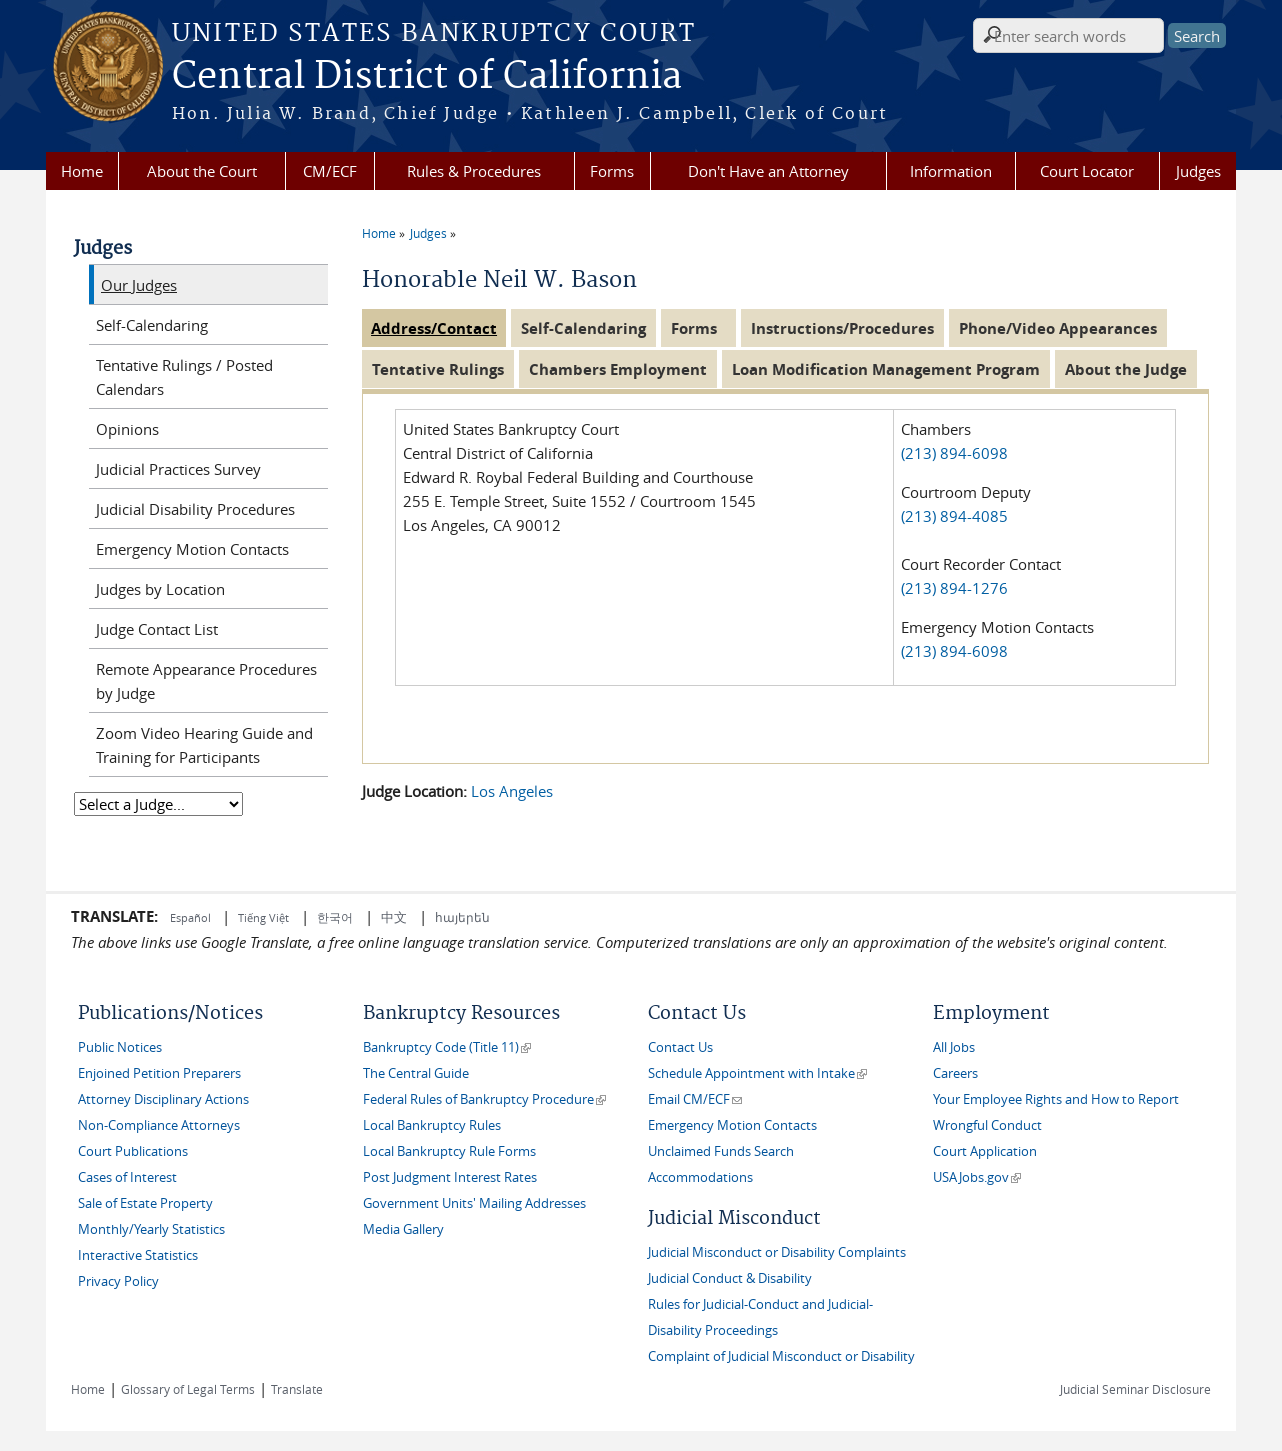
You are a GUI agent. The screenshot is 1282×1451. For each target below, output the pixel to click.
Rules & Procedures (474, 171)
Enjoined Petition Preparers (159, 1073)
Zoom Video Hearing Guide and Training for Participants (204, 745)
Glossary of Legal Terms (188, 1389)
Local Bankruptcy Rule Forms (449, 1151)
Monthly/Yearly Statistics (151, 1229)
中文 (394, 917)
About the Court (202, 171)
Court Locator (1087, 171)
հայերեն (462, 917)
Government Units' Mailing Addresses (474, 1203)
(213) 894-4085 (954, 516)
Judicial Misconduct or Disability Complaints (777, 1252)
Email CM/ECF (695, 1099)
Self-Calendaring (152, 325)
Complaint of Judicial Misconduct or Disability (781, 1356)
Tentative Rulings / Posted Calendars (184, 377)
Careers (955, 1073)
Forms (612, 171)
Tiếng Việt (263, 917)
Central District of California (427, 77)
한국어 (335, 917)
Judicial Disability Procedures (195, 509)
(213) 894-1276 (954, 588)
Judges (1198, 171)
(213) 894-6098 (956, 453)
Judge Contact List (157, 629)
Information (951, 171)
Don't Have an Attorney (768, 171)
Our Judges (139, 285)
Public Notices (120, 1047)
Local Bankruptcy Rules (432, 1125)
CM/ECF (330, 171)
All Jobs (954, 1047)
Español (192, 917)
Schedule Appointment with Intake (757, 1073)
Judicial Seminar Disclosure (1135, 1389)
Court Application (985, 1151)
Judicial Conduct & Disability (730, 1278)
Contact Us (680, 1047)
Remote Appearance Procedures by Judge (206, 681)
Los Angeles (512, 791)
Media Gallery (403, 1229)
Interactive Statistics (138, 1255)
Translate (297, 1389)
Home (82, 171)
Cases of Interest (127, 1177)
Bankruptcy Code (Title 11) (447, 1047)
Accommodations (700, 1177)
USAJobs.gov (977, 1177)
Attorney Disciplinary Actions (163, 1099)
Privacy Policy (118, 1281)
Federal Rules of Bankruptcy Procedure (484, 1099)
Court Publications (133, 1151)
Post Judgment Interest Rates (450, 1177)
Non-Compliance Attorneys (159, 1125)
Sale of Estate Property (145, 1203)
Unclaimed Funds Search (721, 1151)
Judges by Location (160, 589)
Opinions (127, 429)
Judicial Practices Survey (178, 469)
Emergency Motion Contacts (192, 549)
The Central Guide (416, 1073)
